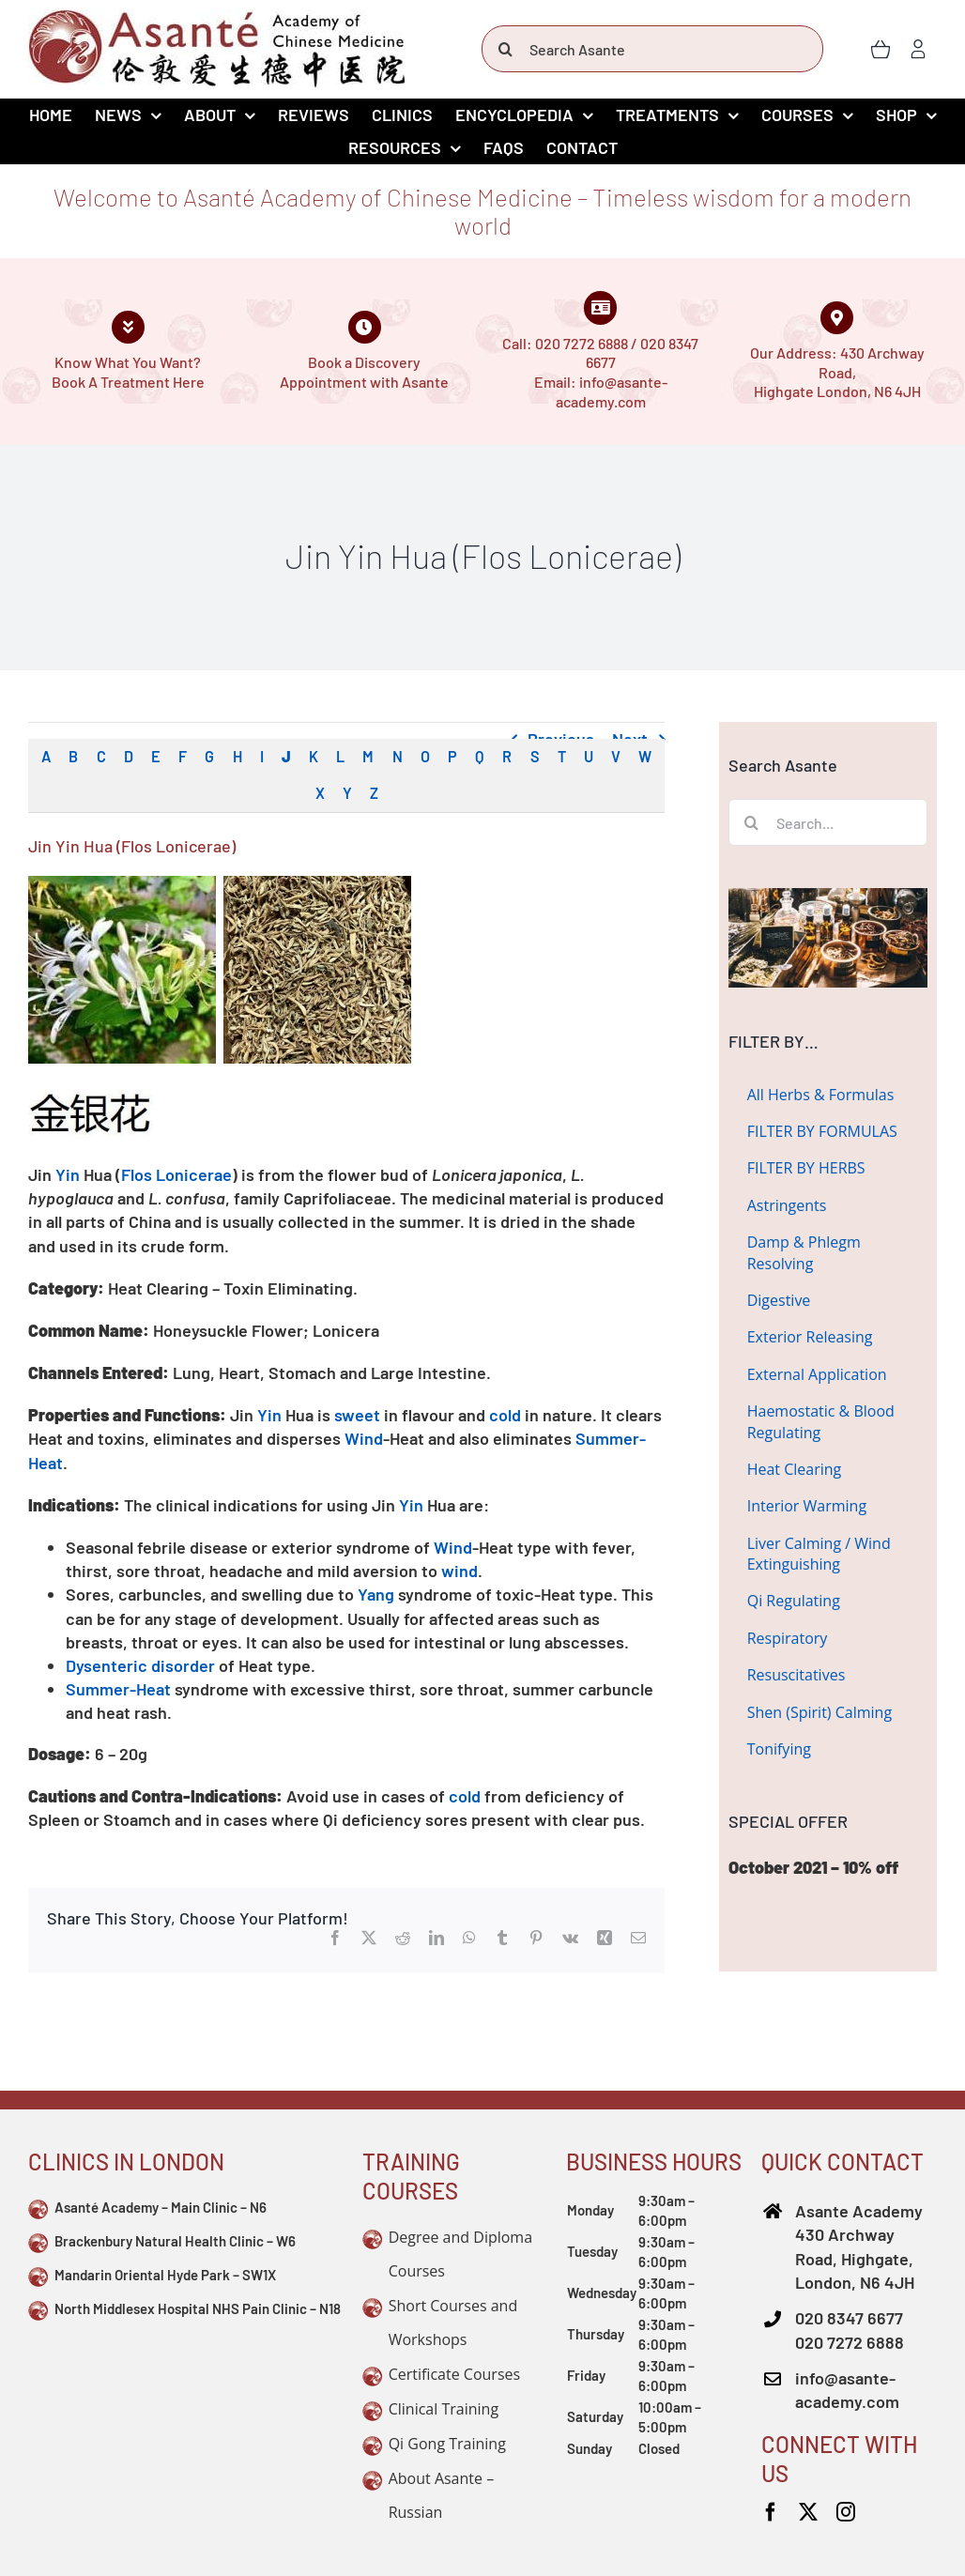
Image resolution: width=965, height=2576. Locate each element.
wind (459, 1570)
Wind (364, 1438)
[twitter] (808, 2512)
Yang (376, 1594)
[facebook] (770, 2512)
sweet (357, 1414)
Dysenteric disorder (140, 1665)
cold (505, 1414)
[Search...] (827, 822)
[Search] (505, 48)
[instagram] (845, 2512)
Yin (67, 1174)
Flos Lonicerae (176, 1174)
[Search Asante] (652, 48)
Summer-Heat (118, 1689)
